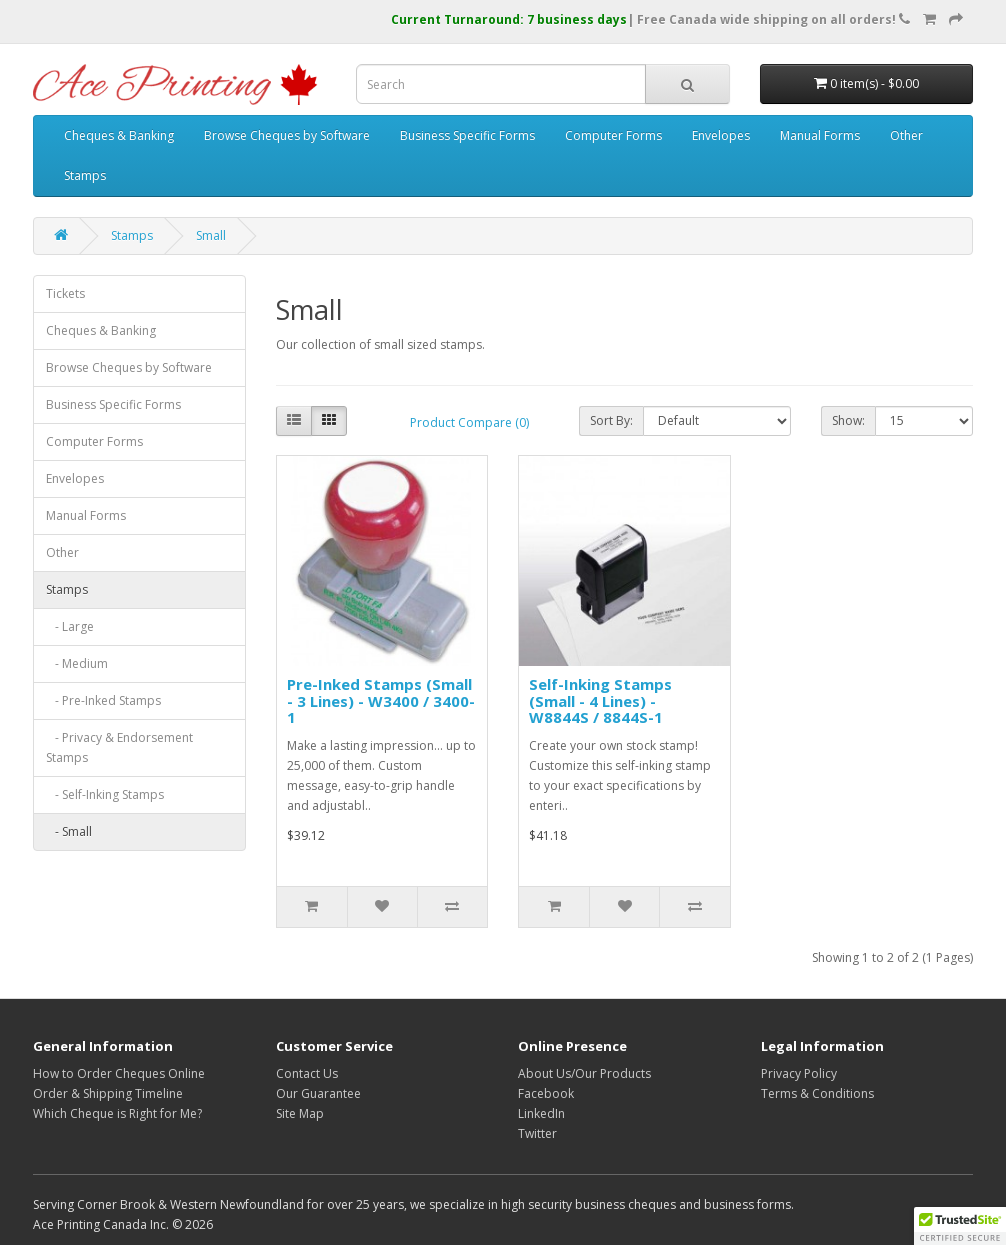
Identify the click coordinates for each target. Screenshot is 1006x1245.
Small (211, 235)
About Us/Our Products (584, 1073)
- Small (69, 831)
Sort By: (611, 420)
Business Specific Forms (467, 135)
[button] (960, 1226)
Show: (848, 420)
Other (906, 135)
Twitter (537, 1133)
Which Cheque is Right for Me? (117, 1113)
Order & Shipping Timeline (108, 1093)
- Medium (77, 663)
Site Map (300, 1113)
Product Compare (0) (469, 422)
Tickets (65, 293)
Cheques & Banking (119, 135)
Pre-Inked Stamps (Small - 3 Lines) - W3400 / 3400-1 (381, 700)
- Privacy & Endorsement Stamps (119, 747)
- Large (70, 626)
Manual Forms (820, 135)
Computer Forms (613, 135)
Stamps (85, 175)
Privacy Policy (799, 1073)
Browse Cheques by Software (287, 135)
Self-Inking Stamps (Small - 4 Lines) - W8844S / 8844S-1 (600, 700)
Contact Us (307, 1073)
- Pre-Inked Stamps (103, 700)
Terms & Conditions (817, 1093)
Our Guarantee (318, 1093)
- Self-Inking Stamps (105, 794)
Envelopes (721, 135)
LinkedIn (541, 1113)
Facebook (546, 1093)
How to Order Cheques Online (119, 1073)
